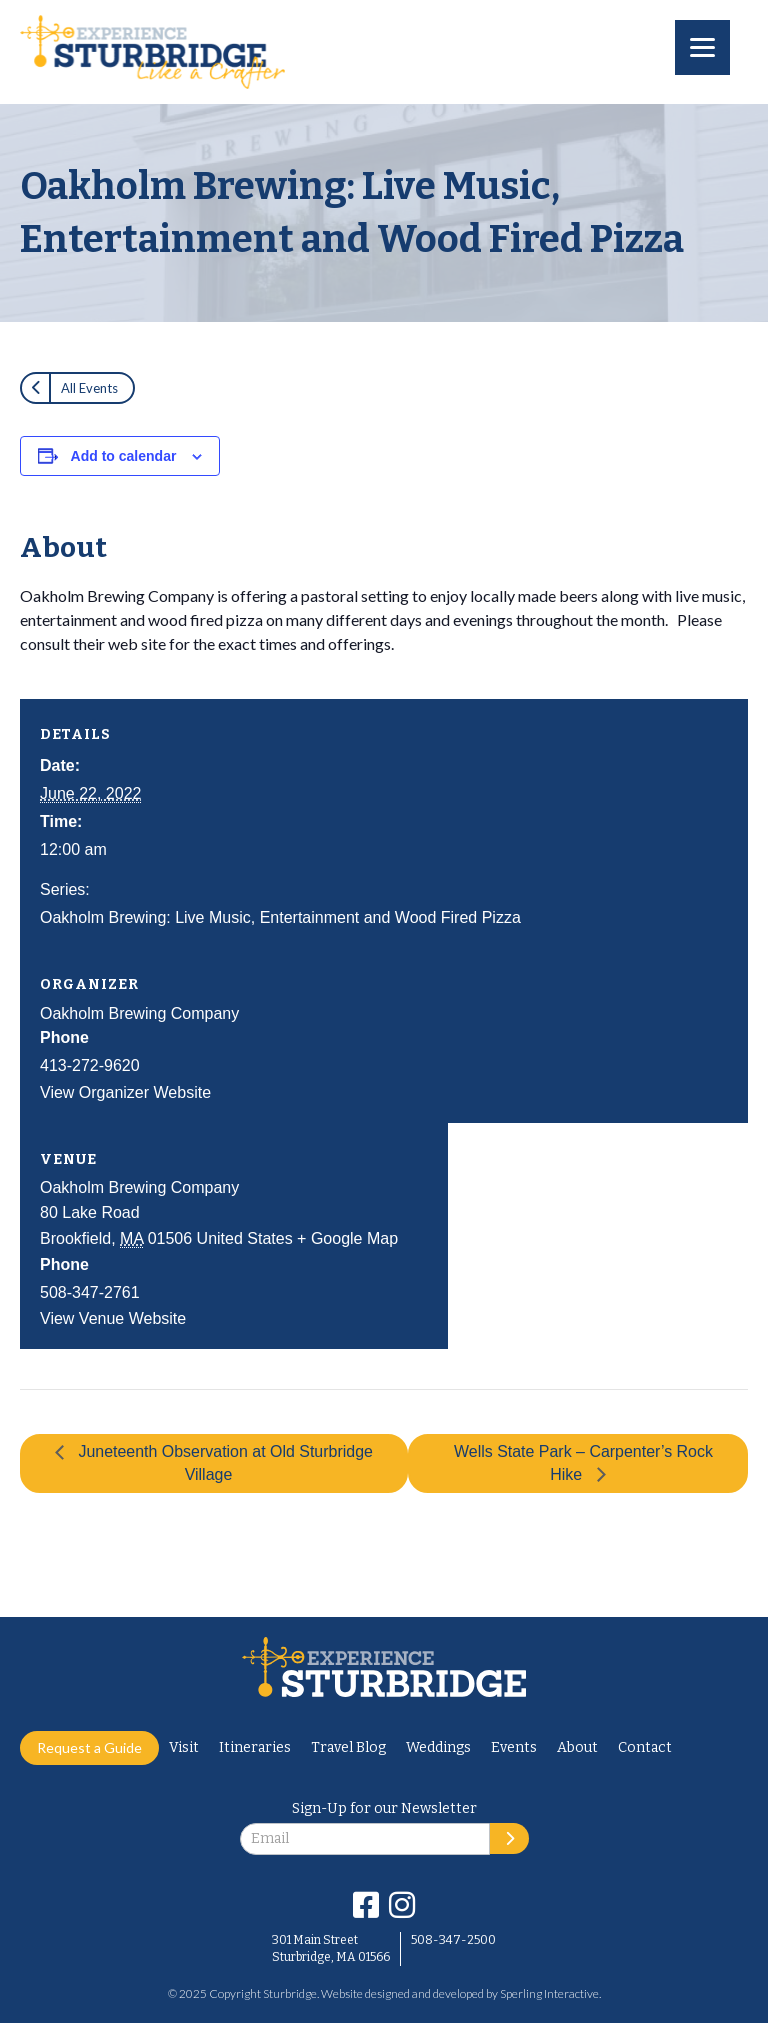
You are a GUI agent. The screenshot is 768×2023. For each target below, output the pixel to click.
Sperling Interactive (549, 1993)
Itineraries (255, 1747)
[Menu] (702, 47)
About (577, 1747)
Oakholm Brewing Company (139, 1013)
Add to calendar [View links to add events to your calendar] (124, 456)
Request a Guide (89, 1747)
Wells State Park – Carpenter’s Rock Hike (584, 1462)
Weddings (438, 1747)
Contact (645, 1747)
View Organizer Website (125, 1092)
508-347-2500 (453, 1940)
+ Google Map (347, 1238)
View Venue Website (113, 1318)
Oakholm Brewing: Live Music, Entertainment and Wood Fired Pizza (280, 917)
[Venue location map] (598, 1198)
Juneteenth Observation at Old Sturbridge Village (224, 1462)
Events (514, 1747)
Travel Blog (348, 1747)
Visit (184, 1747)
